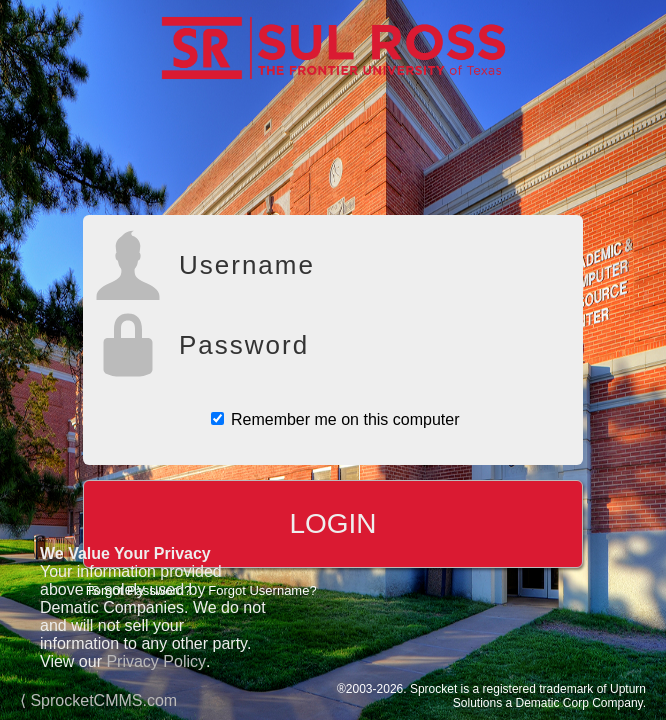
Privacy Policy (156, 661)
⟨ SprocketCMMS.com (98, 700)
